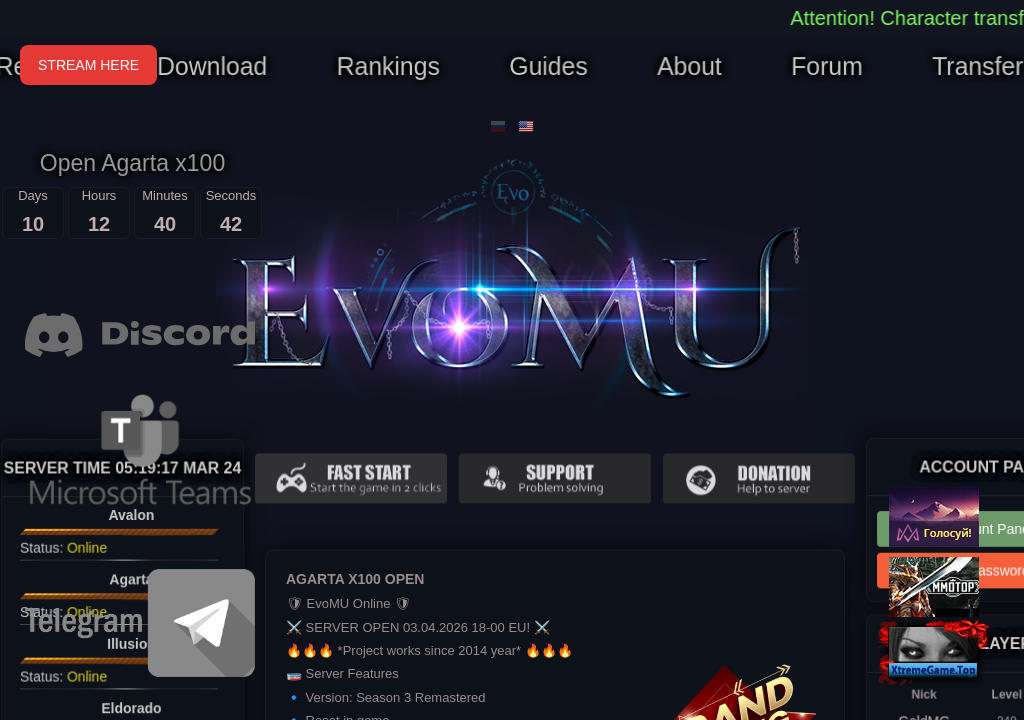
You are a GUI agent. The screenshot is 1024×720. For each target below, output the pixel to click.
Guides (547, 66)
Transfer (965, 66)
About (684, 66)
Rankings (391, 66)
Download (220, 66)
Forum (818, 66)
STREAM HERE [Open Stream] (88, 65)
